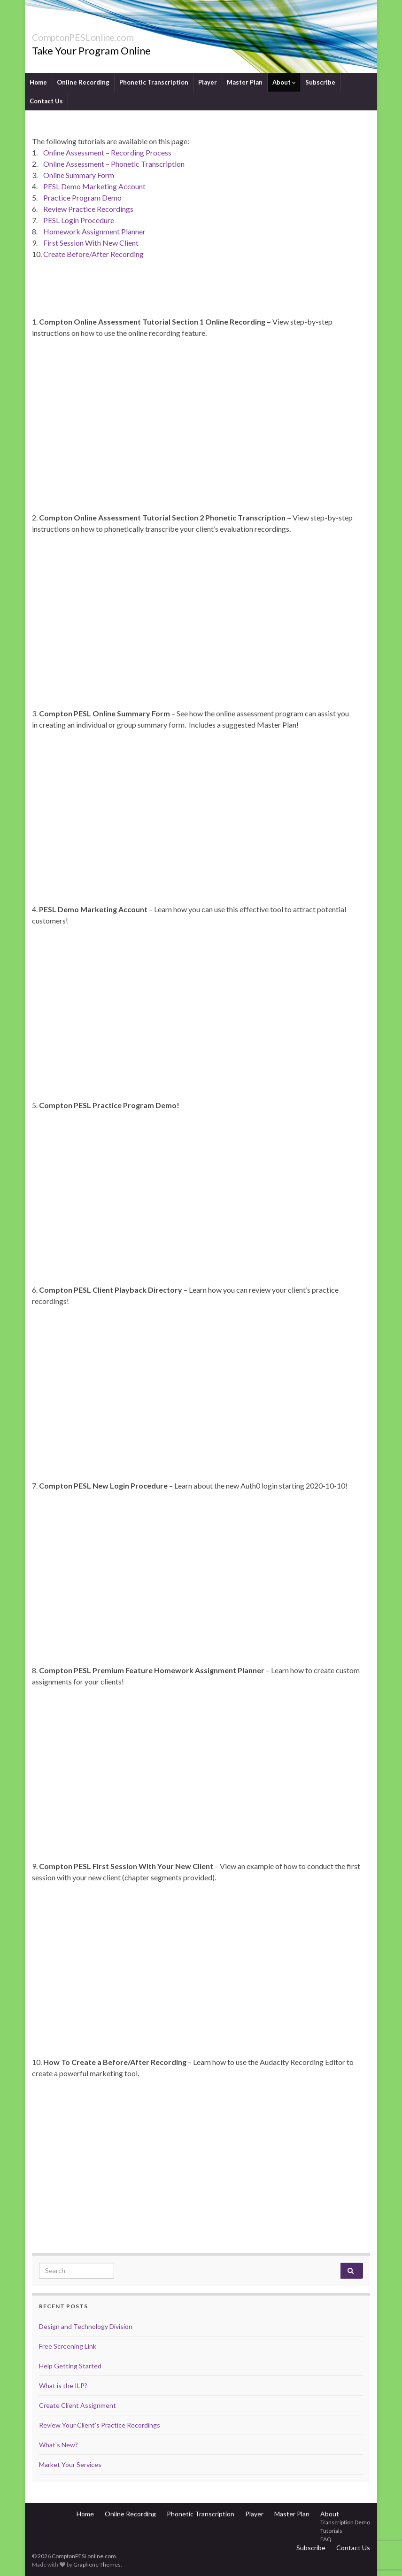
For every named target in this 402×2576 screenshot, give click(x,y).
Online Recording (83, 82)
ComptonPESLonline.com (108, 35)
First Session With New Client (91, 242)
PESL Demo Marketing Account (94, 186)
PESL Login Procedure (78, 220)
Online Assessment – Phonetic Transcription (114, 163)
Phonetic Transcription (153, 82)
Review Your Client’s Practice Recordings (99, 2425)
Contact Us (46, 101)
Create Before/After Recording (93, 253)
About (283, 82)
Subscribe (320, 82)
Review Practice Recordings (88, 208)
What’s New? (58, 2445)
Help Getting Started (70, 2366)
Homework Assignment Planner (94, 231)
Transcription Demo (345, 2522)
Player (207, 82)
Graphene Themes (97, 2564)
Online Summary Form (78, 175)
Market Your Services (70, 2464)
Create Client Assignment (77, 2405)
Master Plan (245, 82)
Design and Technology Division (85, 2326)
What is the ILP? (63, 2386)
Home (38, 82)
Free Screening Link (67, 2346)
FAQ (326, 2539)
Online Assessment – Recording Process (107, 152)
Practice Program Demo (82, 197)
